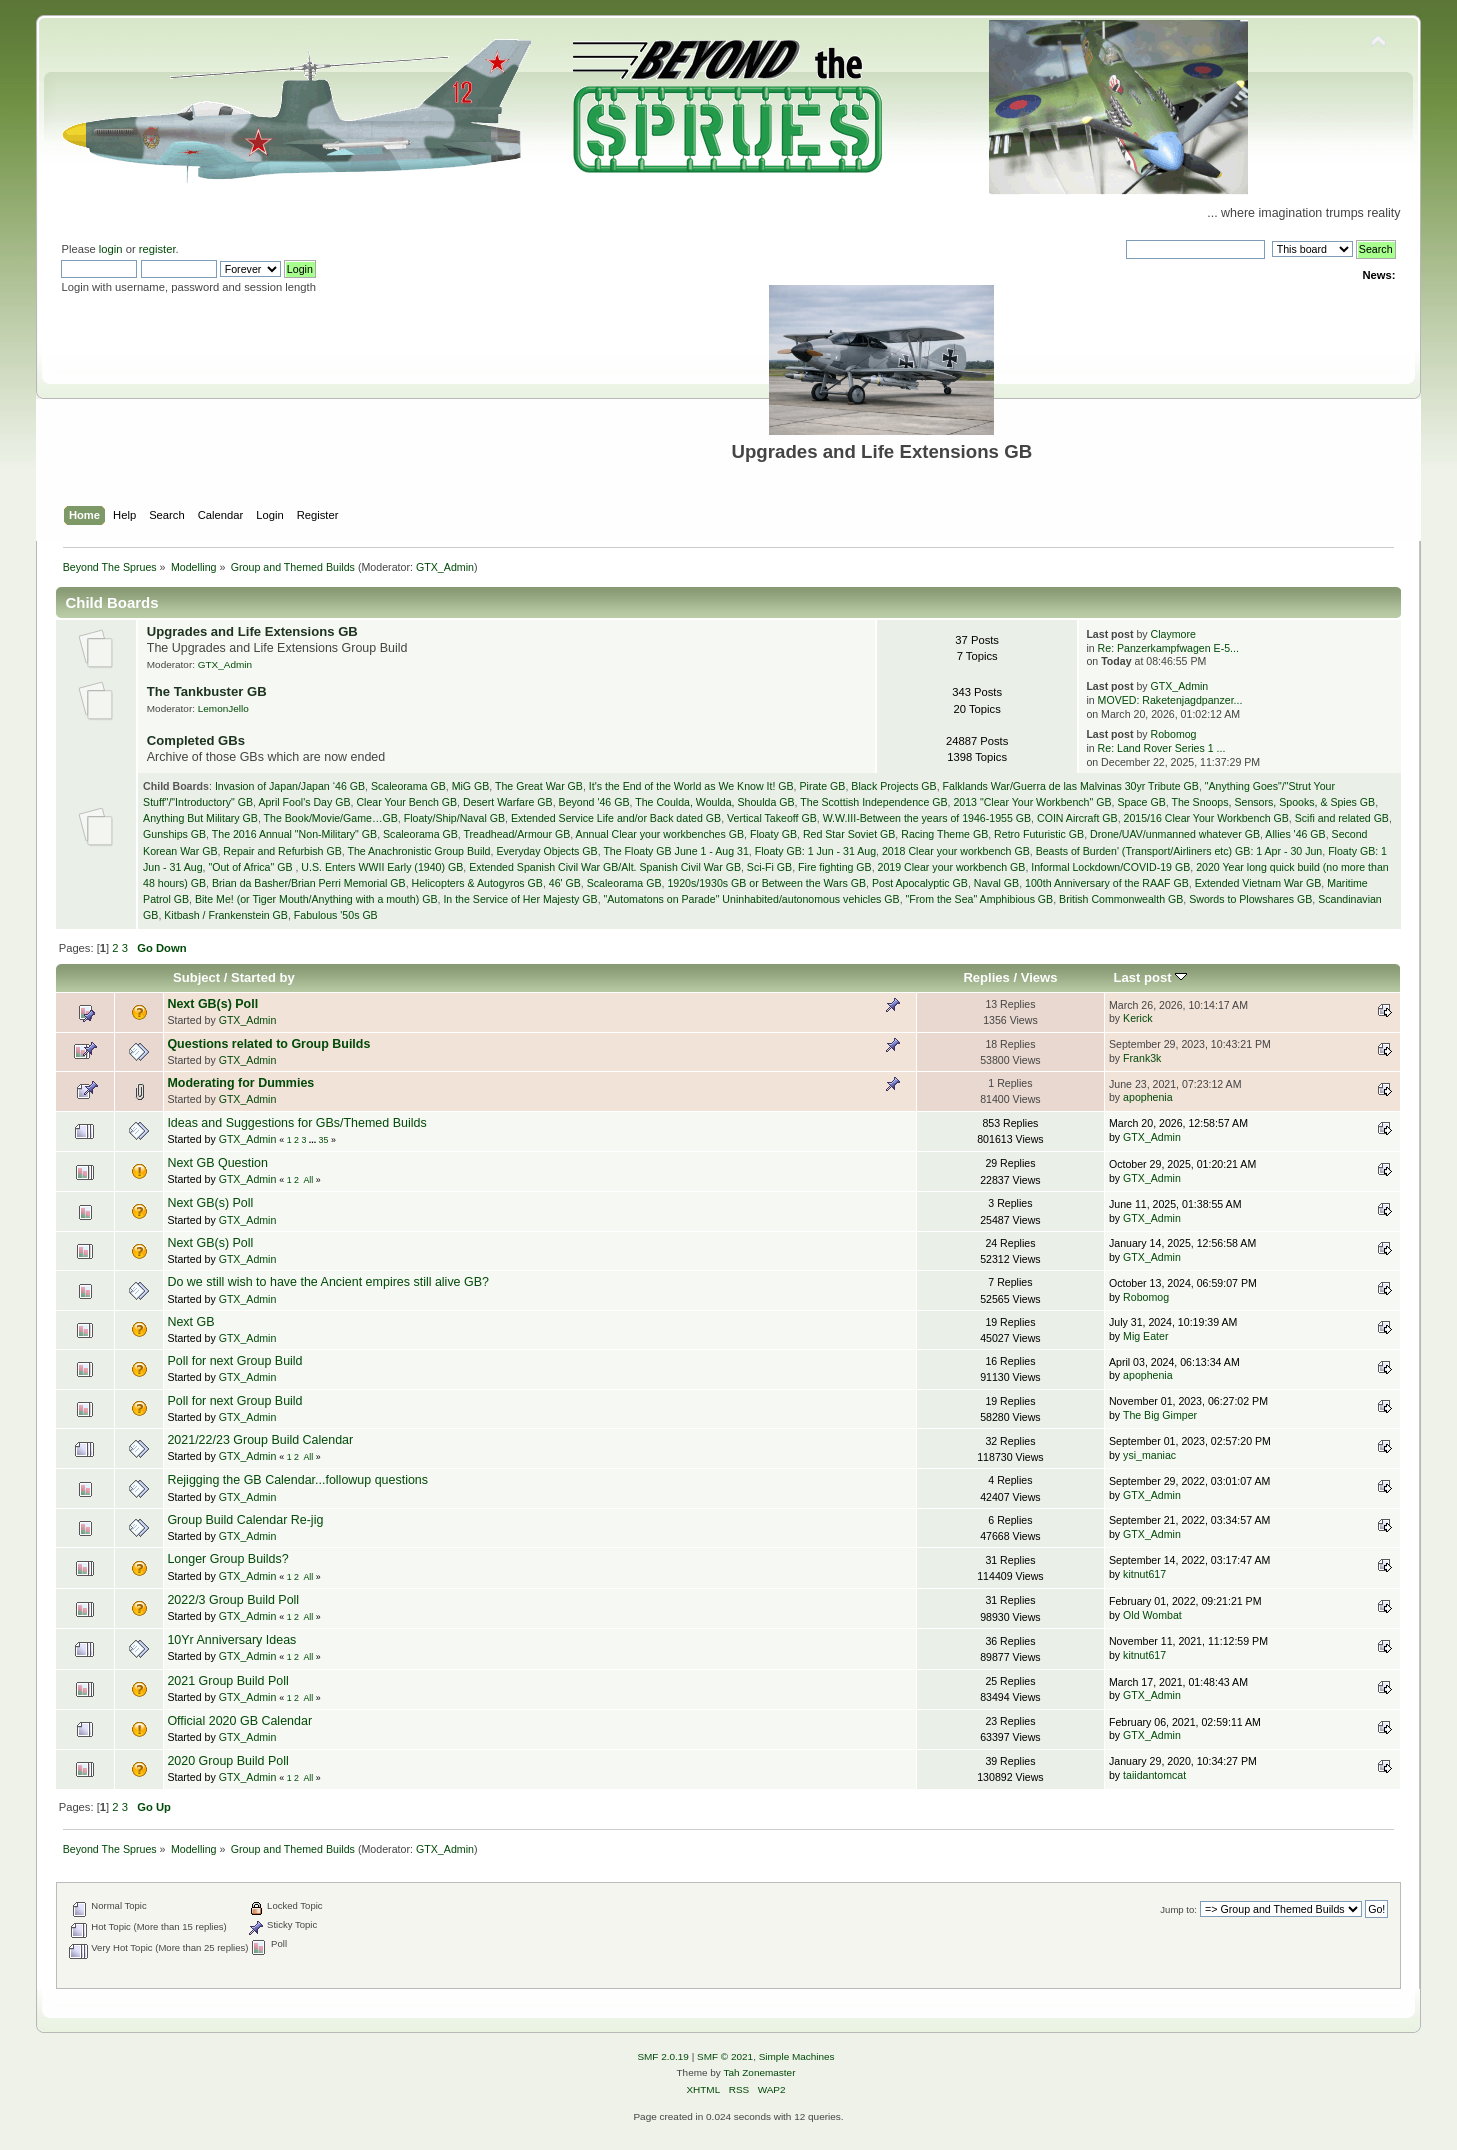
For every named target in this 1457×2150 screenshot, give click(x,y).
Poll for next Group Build (234, 1361)
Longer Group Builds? (227, 1559)
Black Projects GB (893, 786)
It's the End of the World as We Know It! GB (691, 786)
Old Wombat (1152, 1615)
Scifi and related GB (1342, 818)
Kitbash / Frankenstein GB (226, 915)
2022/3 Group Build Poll (233, 1600)
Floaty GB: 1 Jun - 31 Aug (815, 851)
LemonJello (223, 708)
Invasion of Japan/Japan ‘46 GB (290, 786)
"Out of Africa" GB (251, 867)
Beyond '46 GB (594, 802)
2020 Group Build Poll (227, 1761)
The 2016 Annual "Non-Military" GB (294, 834)
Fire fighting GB (835, 867)
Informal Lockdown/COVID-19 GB (1110, 867)
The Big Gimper (1160, 1415)
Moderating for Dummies (240, 1083)
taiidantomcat (1154, 1775)
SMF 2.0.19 (663, 2056)
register (157, 249)
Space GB (1141, 802)
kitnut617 (1144, 1574)
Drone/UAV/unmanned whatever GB (1175, 834)
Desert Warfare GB (508, 802)
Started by (263, 977)
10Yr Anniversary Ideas (231, 1640)
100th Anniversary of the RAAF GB (1107, 883)
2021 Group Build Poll (227, 1681)
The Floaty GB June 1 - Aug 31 (675, 851)
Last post (1151, 977)
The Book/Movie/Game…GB (331, 818)
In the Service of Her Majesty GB (520, 899)
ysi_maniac (1149, 1455)
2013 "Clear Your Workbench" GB (1032, 802)
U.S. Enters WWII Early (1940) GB (382, 867)
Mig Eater (1145, 1336)
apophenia (1148, 1097)
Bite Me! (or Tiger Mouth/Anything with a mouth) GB (316, 899)
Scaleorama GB (408, 786)
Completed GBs (196, 740)
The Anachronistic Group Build (418, 851)
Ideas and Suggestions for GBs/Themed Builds (296, 1123)
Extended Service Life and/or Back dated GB (616, 818)
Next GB (190, 1322)
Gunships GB (174, 834)
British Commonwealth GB (1121, 899)
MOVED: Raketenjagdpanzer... (1170, 700)
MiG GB (471, 786)
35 (324, 1140)
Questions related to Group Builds (268, 1044)
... (314, 1140)
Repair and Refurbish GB (282, 851)
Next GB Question (217, 1163)
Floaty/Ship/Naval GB (454, 818)
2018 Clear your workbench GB (956, 851)
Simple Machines (797, 2056)
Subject (196, 977)
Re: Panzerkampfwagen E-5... (1168, 648)
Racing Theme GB (944, 834)
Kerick (1137, 1018)
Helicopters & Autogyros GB (477, 883)
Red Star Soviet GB (849, 834)
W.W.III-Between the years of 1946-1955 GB (927, 818)
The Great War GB (539, 786)
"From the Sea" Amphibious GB (980, 899)
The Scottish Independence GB (873, 802)
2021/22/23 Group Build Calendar (260, 1440)
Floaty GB (773, 834)
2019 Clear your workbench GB (952, 867)
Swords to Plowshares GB (1250, 899)
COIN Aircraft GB (1077, 818)
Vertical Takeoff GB (772, 818)
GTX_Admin (445, 567)
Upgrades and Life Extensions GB (252, 631)
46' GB (565, 883)
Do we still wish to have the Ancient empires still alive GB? (328, 1282)
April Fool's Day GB (304, 802)
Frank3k (1142, 1058)
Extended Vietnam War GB (1258, 883)
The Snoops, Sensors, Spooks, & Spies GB (1273, 802)
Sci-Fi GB (769, 867)
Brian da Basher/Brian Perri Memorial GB (309, 883)
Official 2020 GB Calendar (239, 1721)
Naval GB (996, 883)
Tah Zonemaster (759, 2072)
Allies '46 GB (1295, 834)
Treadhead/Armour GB (517, 834)
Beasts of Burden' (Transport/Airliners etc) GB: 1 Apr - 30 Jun (1179, 851)
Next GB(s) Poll (212, 1004)
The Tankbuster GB (207, 691)
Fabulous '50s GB (336, 915)
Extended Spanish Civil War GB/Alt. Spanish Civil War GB (605, 867)
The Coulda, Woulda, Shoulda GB (714, 802)
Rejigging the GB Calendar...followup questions (297, 1480)
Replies (986, 977)
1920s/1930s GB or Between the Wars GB (766, 883)
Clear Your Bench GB (406, 802)
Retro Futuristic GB (1039, 834)
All (308, 1180)
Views (1039, 977)
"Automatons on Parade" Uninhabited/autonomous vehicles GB (752, 899)
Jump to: (1178, 1909)
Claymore (1173, 634)
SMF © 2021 (725, 2056)
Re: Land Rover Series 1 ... (1162, 748)
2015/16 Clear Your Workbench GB (1206, 818)
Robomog (1174, 734)
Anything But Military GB (200, 818)
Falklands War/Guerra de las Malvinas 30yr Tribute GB (1071, 786)
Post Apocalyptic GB (920, 883)
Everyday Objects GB (546, 851)
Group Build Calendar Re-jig (245, 1520)
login (111, 249)
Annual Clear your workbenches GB (660, 834)
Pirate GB (822, 786)
